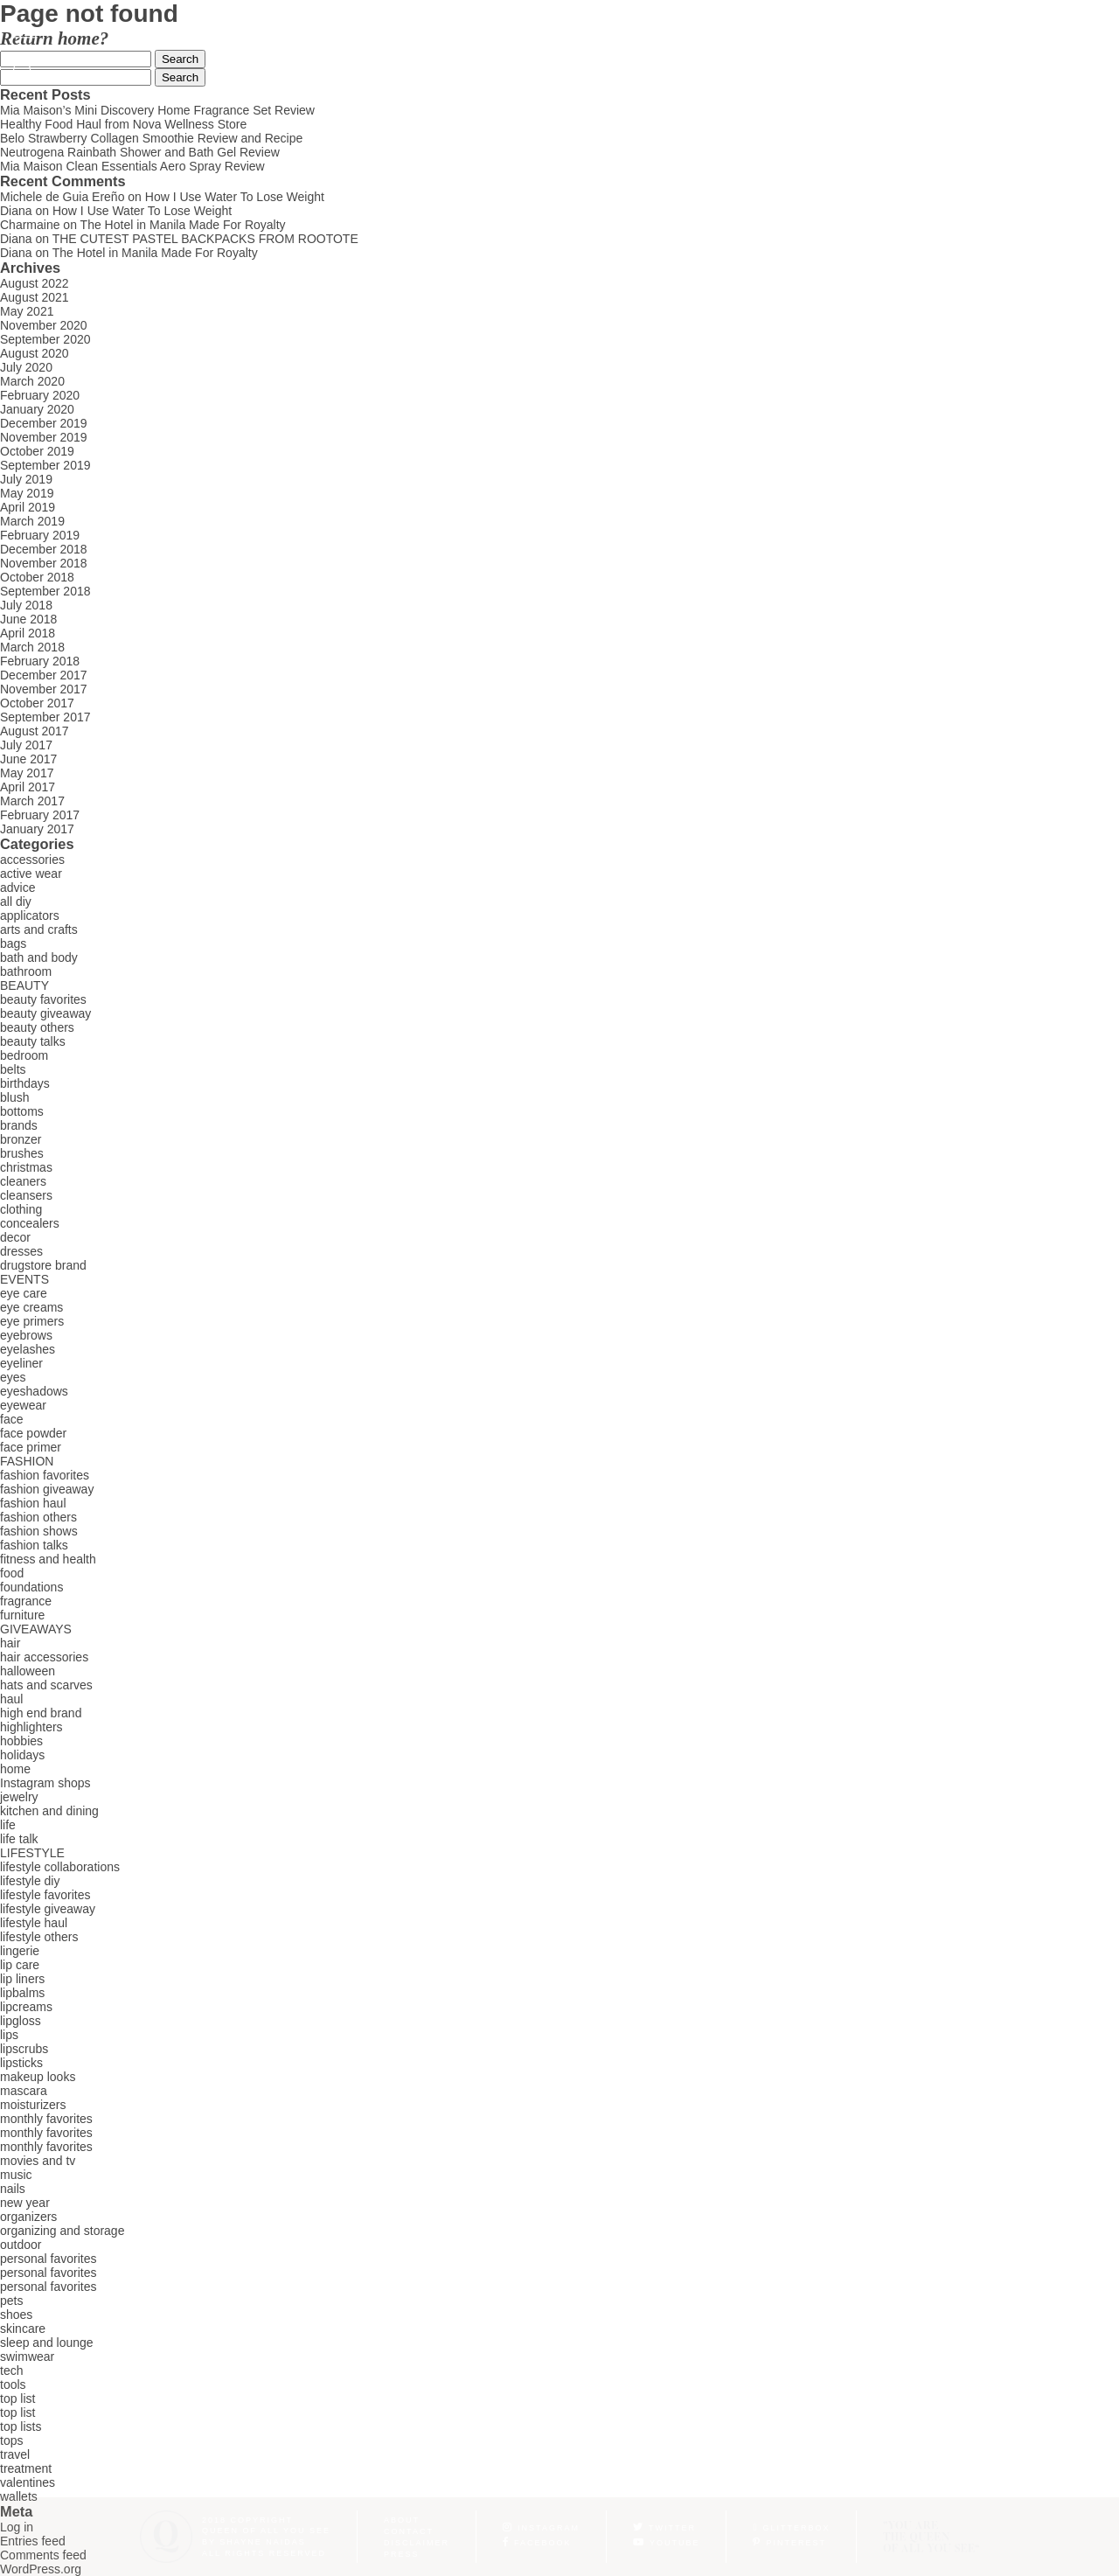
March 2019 (32, 521)
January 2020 (37, 409)
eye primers (32, 1321)
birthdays (25, 1083)
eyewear (23, 1405)
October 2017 (37, 703)
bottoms (22, 1111)
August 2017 (34, 731)
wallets (19, 2496)
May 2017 (26, 773)
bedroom (24, 1055)
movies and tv (37, 2161)
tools (13, 2385)
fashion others (38, 1517)
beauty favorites (43, 999)
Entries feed (33, 2541)
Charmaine (29, 225)
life (8, 1825)
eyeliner (21, 1363)
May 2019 (26, 493)
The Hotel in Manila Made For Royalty (183, 225)
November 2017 (43, 689)
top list (17, 2398)
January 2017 (37, 829)
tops (11, 2440)
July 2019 (26, 479)
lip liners (22, 1979)
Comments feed (43, 2555)
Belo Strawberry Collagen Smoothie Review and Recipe (151, 138)
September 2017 (45, 717)
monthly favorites (46, 2119)
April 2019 (27, 507)
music (16, 2175)
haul (11, 1699)
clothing (21, 1209)
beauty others (37, 1027)
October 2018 (37, 577)
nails (12, 2189)
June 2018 (28, 619)
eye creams (31, 1307)
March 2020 (32, 381)
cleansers (26, 1195)
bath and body (39, 957)
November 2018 (43, 563)
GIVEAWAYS (36, 1629)
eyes (13, 1377)
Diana (16, 211)
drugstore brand (43, 1265)
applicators (29, 915)
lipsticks (21, 2063)
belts (13, 1069)
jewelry (19, 1797)
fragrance (26, 1601)
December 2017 (43, 675)
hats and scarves (46, 1685)
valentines (27, 2482)
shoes (16, 2315)
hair (10, 1643)
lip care (19, 1965)
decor (15, 1237)
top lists (20, 2426)
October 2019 (37, 451)
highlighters (31, 1727)
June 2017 (28, 759)
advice (17, 888)
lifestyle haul (33, 1923)
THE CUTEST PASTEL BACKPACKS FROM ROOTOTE (205, 239)
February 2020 (40, 395)
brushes (22, 1153)
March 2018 (32, 647)
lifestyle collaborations (60, 1867)
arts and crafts (39, 929)
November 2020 (43, 325)
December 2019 (43, 423)
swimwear (27, 2357)
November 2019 (43, 437)
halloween (27, 1671)
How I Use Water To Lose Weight (234, 197)
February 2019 (40, 535)
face (11, 1419)
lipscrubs (24, 2049)
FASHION (26, 1461)
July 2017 (26, 745)
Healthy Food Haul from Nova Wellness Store (123, 124)
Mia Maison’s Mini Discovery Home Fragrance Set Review (157, 110)
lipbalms (22, 1993)
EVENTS (24, 1279)
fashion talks (34, 1545)
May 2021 (26, 311)
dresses (21, 1251)
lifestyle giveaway (47, 1909)
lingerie (19, 1951)
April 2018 (27, 633)
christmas (26, 1167)
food (12, 1573)
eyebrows (26, 1335)
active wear (31, 874)
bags (13, 943)
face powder (33, 1433)
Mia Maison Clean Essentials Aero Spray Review (132, 166)
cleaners (23, 1181)
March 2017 (32, 801)
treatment (26, 2468)
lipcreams (26, 2007)
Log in (16, 2527)
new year (25, 2203)
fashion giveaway (47, 1489)
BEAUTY (24, 985)
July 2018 (26, 605)
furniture (22, 1615)
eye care (23, 1293)
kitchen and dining (49, 1811)
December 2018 (43, 549)
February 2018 (40, 661)
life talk (19, 1839)
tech (11, 2371)
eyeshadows (34, 1391)
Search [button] (180, 59)
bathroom (26, 971)
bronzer (20, 1139)
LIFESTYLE (32, 1853)
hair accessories (44, 1657)
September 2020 (45, 339)
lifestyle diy (29, 1881)
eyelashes (27, 1349)
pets (11, 2301)
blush (14, 1097)
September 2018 (45, 591)
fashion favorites (44, 1475)
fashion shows (39, 1531)
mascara (23, 2091)
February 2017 (40, 815)
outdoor (20, 2245)
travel (15, 2454)
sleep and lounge (47, 2343)
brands (19, 1125)
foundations (31, 1587)
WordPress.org (40, 2569)
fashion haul (33, 1503)
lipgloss (20, 2021)
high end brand (40, 1713)
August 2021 (34, 297)
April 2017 (27, 787)
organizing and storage (62, 2231)
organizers (28, 2217)
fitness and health (48, 1559)
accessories (32, 860)
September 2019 (45, 465)
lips (9, 2035)
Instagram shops (45, 1783)
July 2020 (26, 367)
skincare (22, 2329)
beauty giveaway (45, 1013)
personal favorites (48, 2259)
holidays (22, 1755)
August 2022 (34, 283)
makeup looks (37, 2077)
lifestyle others (39, 1937)
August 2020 (34, 353)
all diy (15, 902)
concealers (29, 1223)
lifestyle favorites (45, 1895)
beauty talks (33, 1041)
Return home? (54, 38)
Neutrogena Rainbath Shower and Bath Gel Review (140, 152)
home (15, 1769)
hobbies (21, 1741)
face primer (30, 1447)
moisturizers (33, 2105)
